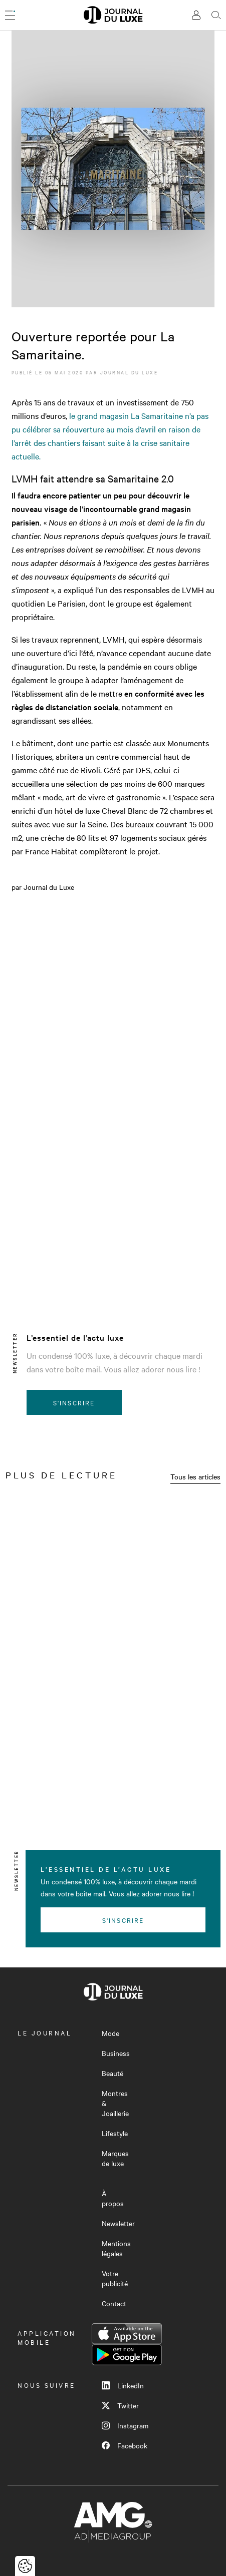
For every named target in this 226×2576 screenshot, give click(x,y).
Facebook (124, 2445)
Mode (110, 2033)
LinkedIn (123, 2385)
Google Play (127, 2354)
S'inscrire (74, 1402)
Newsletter (118, 2223)
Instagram (125, 2425)
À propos (113, 2198)
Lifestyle (115, 2133)
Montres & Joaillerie (115, 2103)
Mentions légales (116, 2248)
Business (116, 2053)
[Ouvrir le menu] (10, 15)
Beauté (112, 2073)
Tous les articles (195, 1476)
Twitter (120, 2405)
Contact (114, 2303)
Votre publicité (115, 2278)
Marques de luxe (115, 2158)
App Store (127, 2333)
